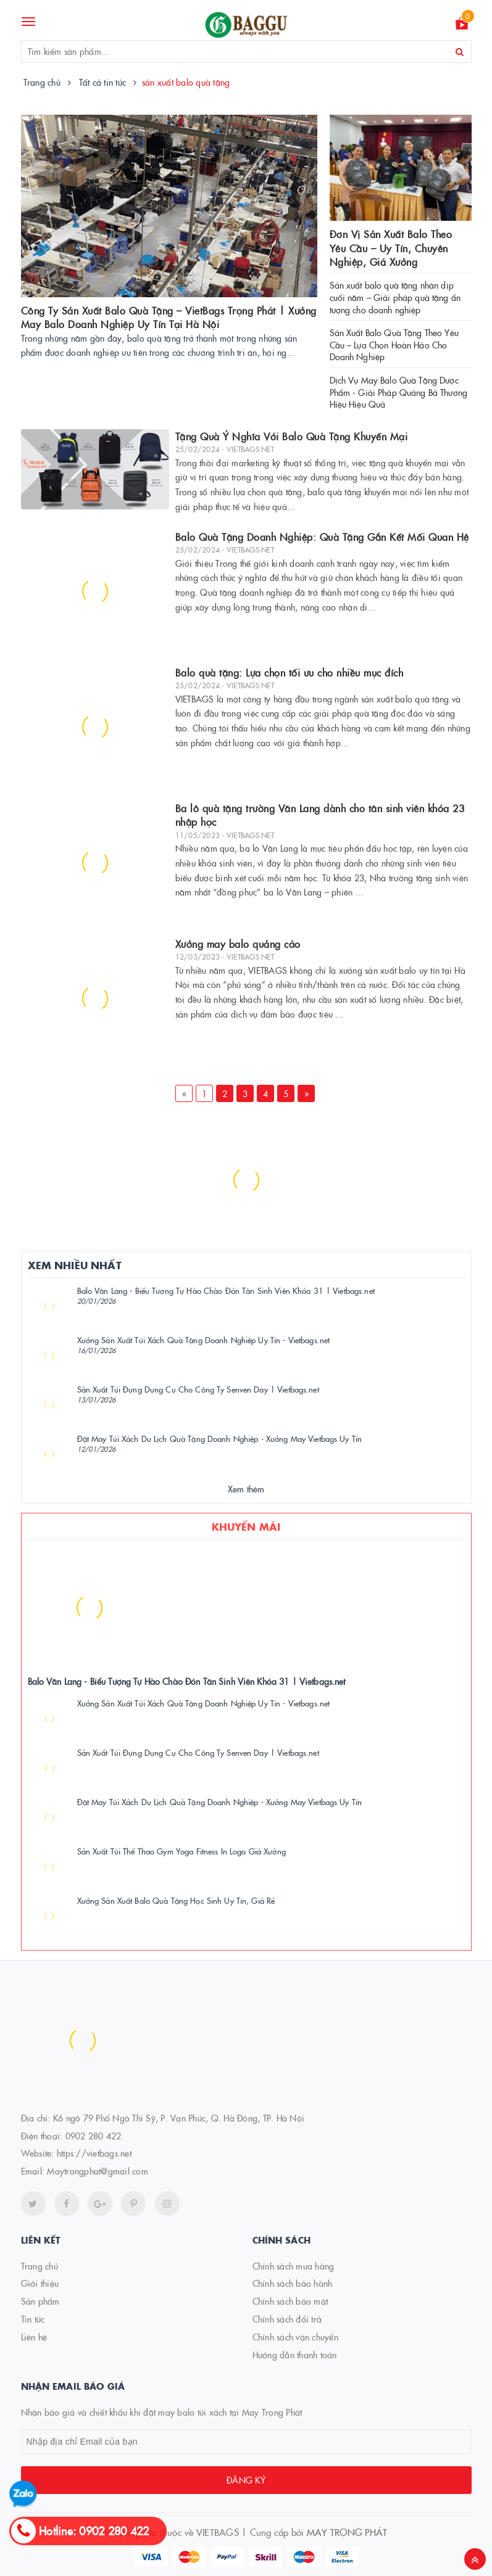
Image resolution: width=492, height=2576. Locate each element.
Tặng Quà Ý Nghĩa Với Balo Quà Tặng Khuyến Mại (291, 436)
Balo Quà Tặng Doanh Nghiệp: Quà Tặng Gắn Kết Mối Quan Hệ (322, 536)
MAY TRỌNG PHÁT (347, 2531)
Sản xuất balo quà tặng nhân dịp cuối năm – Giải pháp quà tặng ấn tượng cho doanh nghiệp (395, 297)
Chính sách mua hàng (293, 2266)
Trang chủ (39, 2266)
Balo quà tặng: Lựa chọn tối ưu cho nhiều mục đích (289, 672)
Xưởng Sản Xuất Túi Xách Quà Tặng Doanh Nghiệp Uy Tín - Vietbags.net (203, 1339)
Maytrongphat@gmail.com (97, 2171)
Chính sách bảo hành (292, 2283)
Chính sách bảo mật (290, 2301)
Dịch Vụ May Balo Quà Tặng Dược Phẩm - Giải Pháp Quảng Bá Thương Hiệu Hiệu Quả (398, 392)
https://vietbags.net (94, 2153)
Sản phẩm (40, 2301)
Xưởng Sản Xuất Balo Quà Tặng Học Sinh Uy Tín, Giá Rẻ (176, 1900)
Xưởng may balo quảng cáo (238, 943)
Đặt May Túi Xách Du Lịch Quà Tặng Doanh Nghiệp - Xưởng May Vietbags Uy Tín (219, 1438)
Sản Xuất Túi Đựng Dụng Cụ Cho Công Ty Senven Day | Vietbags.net (198, 1388)
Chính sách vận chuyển (295, 2337)
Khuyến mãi (246, 1526)
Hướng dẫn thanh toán (294, 2354)
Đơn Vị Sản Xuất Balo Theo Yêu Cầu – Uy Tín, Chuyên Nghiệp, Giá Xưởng (391, 247)
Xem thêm (246, 1489)
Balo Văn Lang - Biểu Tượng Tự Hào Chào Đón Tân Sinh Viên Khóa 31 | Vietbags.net (226, 1290)
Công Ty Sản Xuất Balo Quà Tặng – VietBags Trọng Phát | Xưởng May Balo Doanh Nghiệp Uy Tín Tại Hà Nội (169, 317)
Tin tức (33, 2319)
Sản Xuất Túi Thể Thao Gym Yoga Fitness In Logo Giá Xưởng (181, 1850)
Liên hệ (34, 2337)
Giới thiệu (40, 2283)
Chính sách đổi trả (287, 2319)
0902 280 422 (93, 2136)
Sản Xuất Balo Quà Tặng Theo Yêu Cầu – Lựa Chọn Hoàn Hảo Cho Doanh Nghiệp (394, 344)
